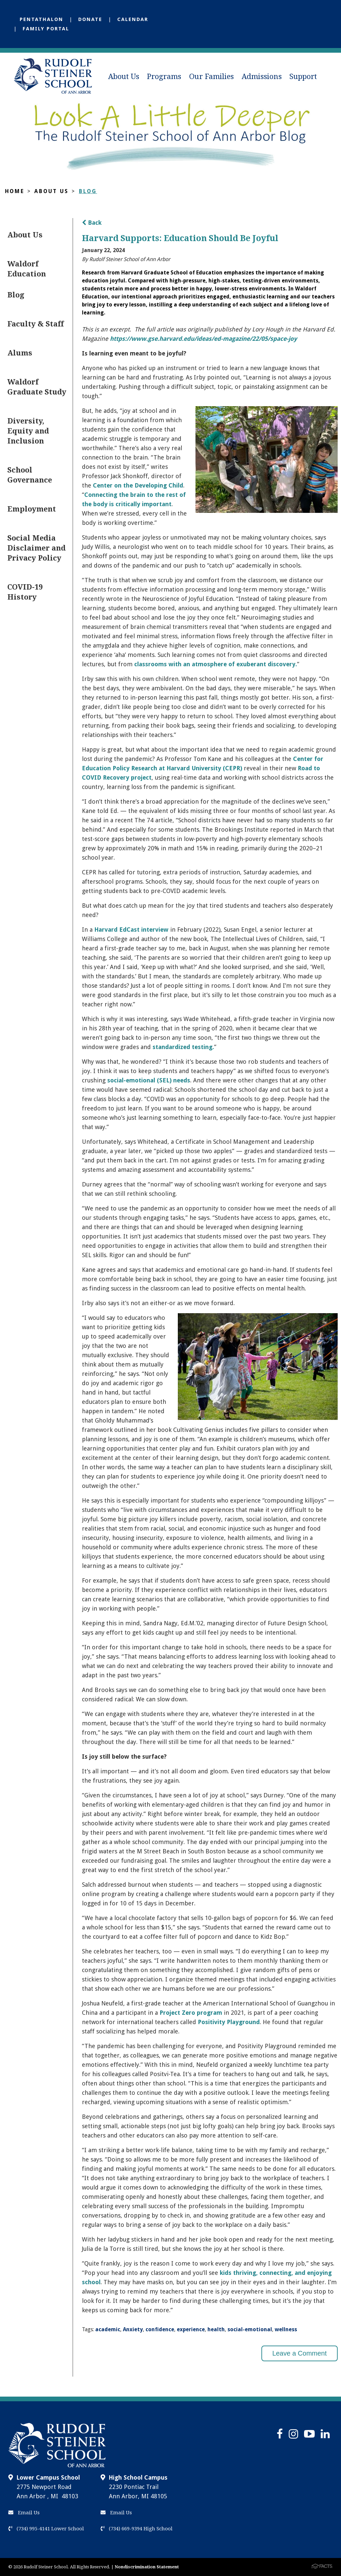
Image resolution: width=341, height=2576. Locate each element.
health (216, 2329)
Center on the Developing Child (138, 485)
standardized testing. (183, 1046)
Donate (90, 19)
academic (107, 2329)
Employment (31, 509)
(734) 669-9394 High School (136, 2529)
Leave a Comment (299, 2353)
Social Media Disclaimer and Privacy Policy (36, 548)
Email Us (24, 2513)
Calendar (132, 19)
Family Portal (46, 29)
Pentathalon (41, 19)
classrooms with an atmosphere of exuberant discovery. (215, 664)
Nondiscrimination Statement (147, 2566)
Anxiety (133, 2329)
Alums (19, 353)
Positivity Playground (229, 2021)
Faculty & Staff (35, 324)
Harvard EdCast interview (131, 929)
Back (92, 222)
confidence (160, 2329)
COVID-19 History (25, 592)
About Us (123, 76)
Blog (88, 191)
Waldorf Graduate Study (36, 387)
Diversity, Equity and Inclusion (28, 431)
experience (191, 2329)
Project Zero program (190, 2012)
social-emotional (249, 2329)
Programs (164, 76)
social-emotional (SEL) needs (148, 1080)
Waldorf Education (26, 269)
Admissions (262, 76)
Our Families (211, 76)
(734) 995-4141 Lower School (46, 2529)
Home (14, 191)
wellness (286, 2329)
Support (303, 76)
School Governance (29, 475)
